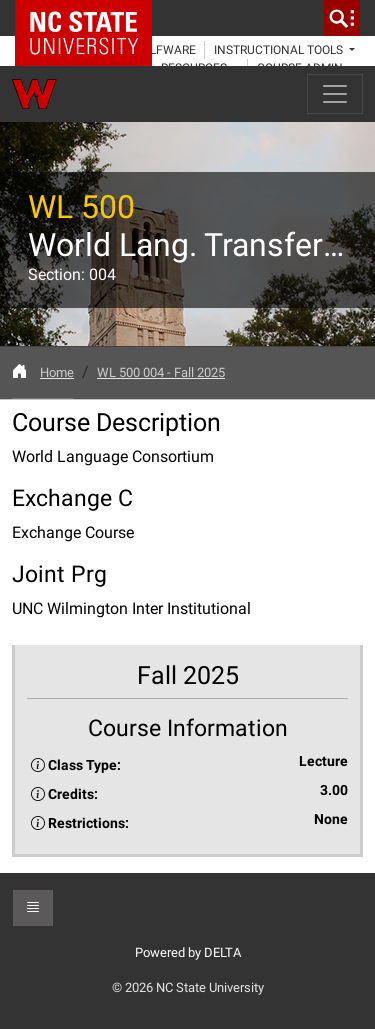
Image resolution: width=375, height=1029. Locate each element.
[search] (342, 18)
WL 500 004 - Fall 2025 (161, 372)
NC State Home (90, 18)
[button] (33, 908)
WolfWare (163, 50)
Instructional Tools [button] (280, 50)
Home (57, 372)
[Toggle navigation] (335, 94)
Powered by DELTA (188, 952)
